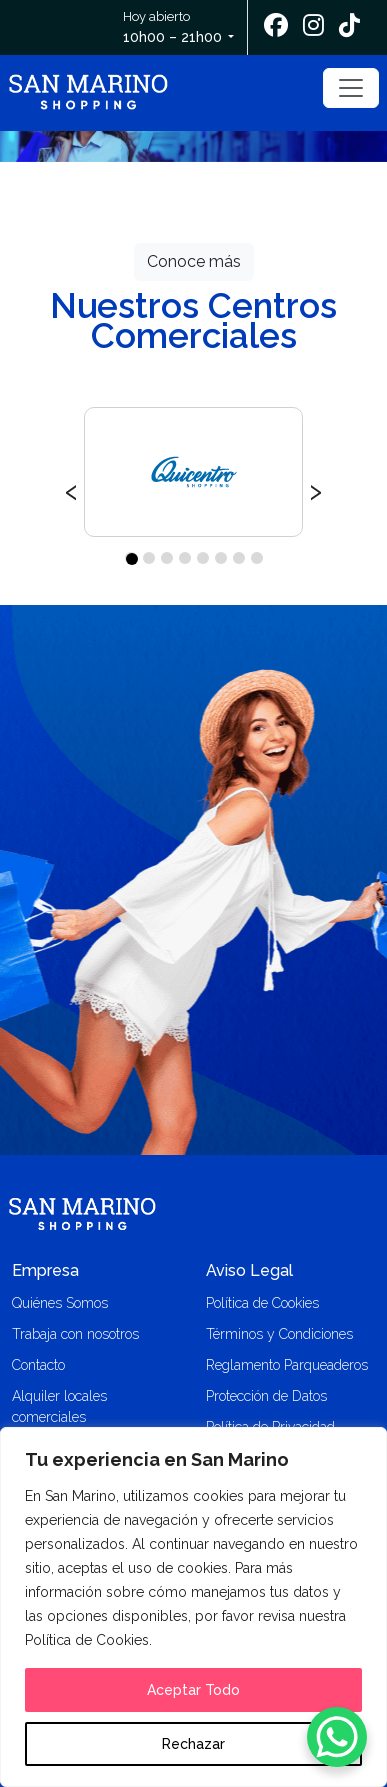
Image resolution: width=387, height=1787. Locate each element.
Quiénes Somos (60, 1303)
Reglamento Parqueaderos (287, 1365)
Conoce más (194, 261)
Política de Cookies (262, 1303)
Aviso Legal (249, 1270)
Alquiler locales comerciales (59, 1406)
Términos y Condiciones (279, 1334)
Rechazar (193, 1744)
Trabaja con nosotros (75, 1334)
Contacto (38, 1365)
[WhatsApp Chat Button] (337, 1737)
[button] (131, 558)
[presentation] (71, 489)
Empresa (45, 1270)
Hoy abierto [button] (174, 28)
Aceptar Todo (193, 1690)
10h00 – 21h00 (172, 37)
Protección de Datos (266, 1396)
